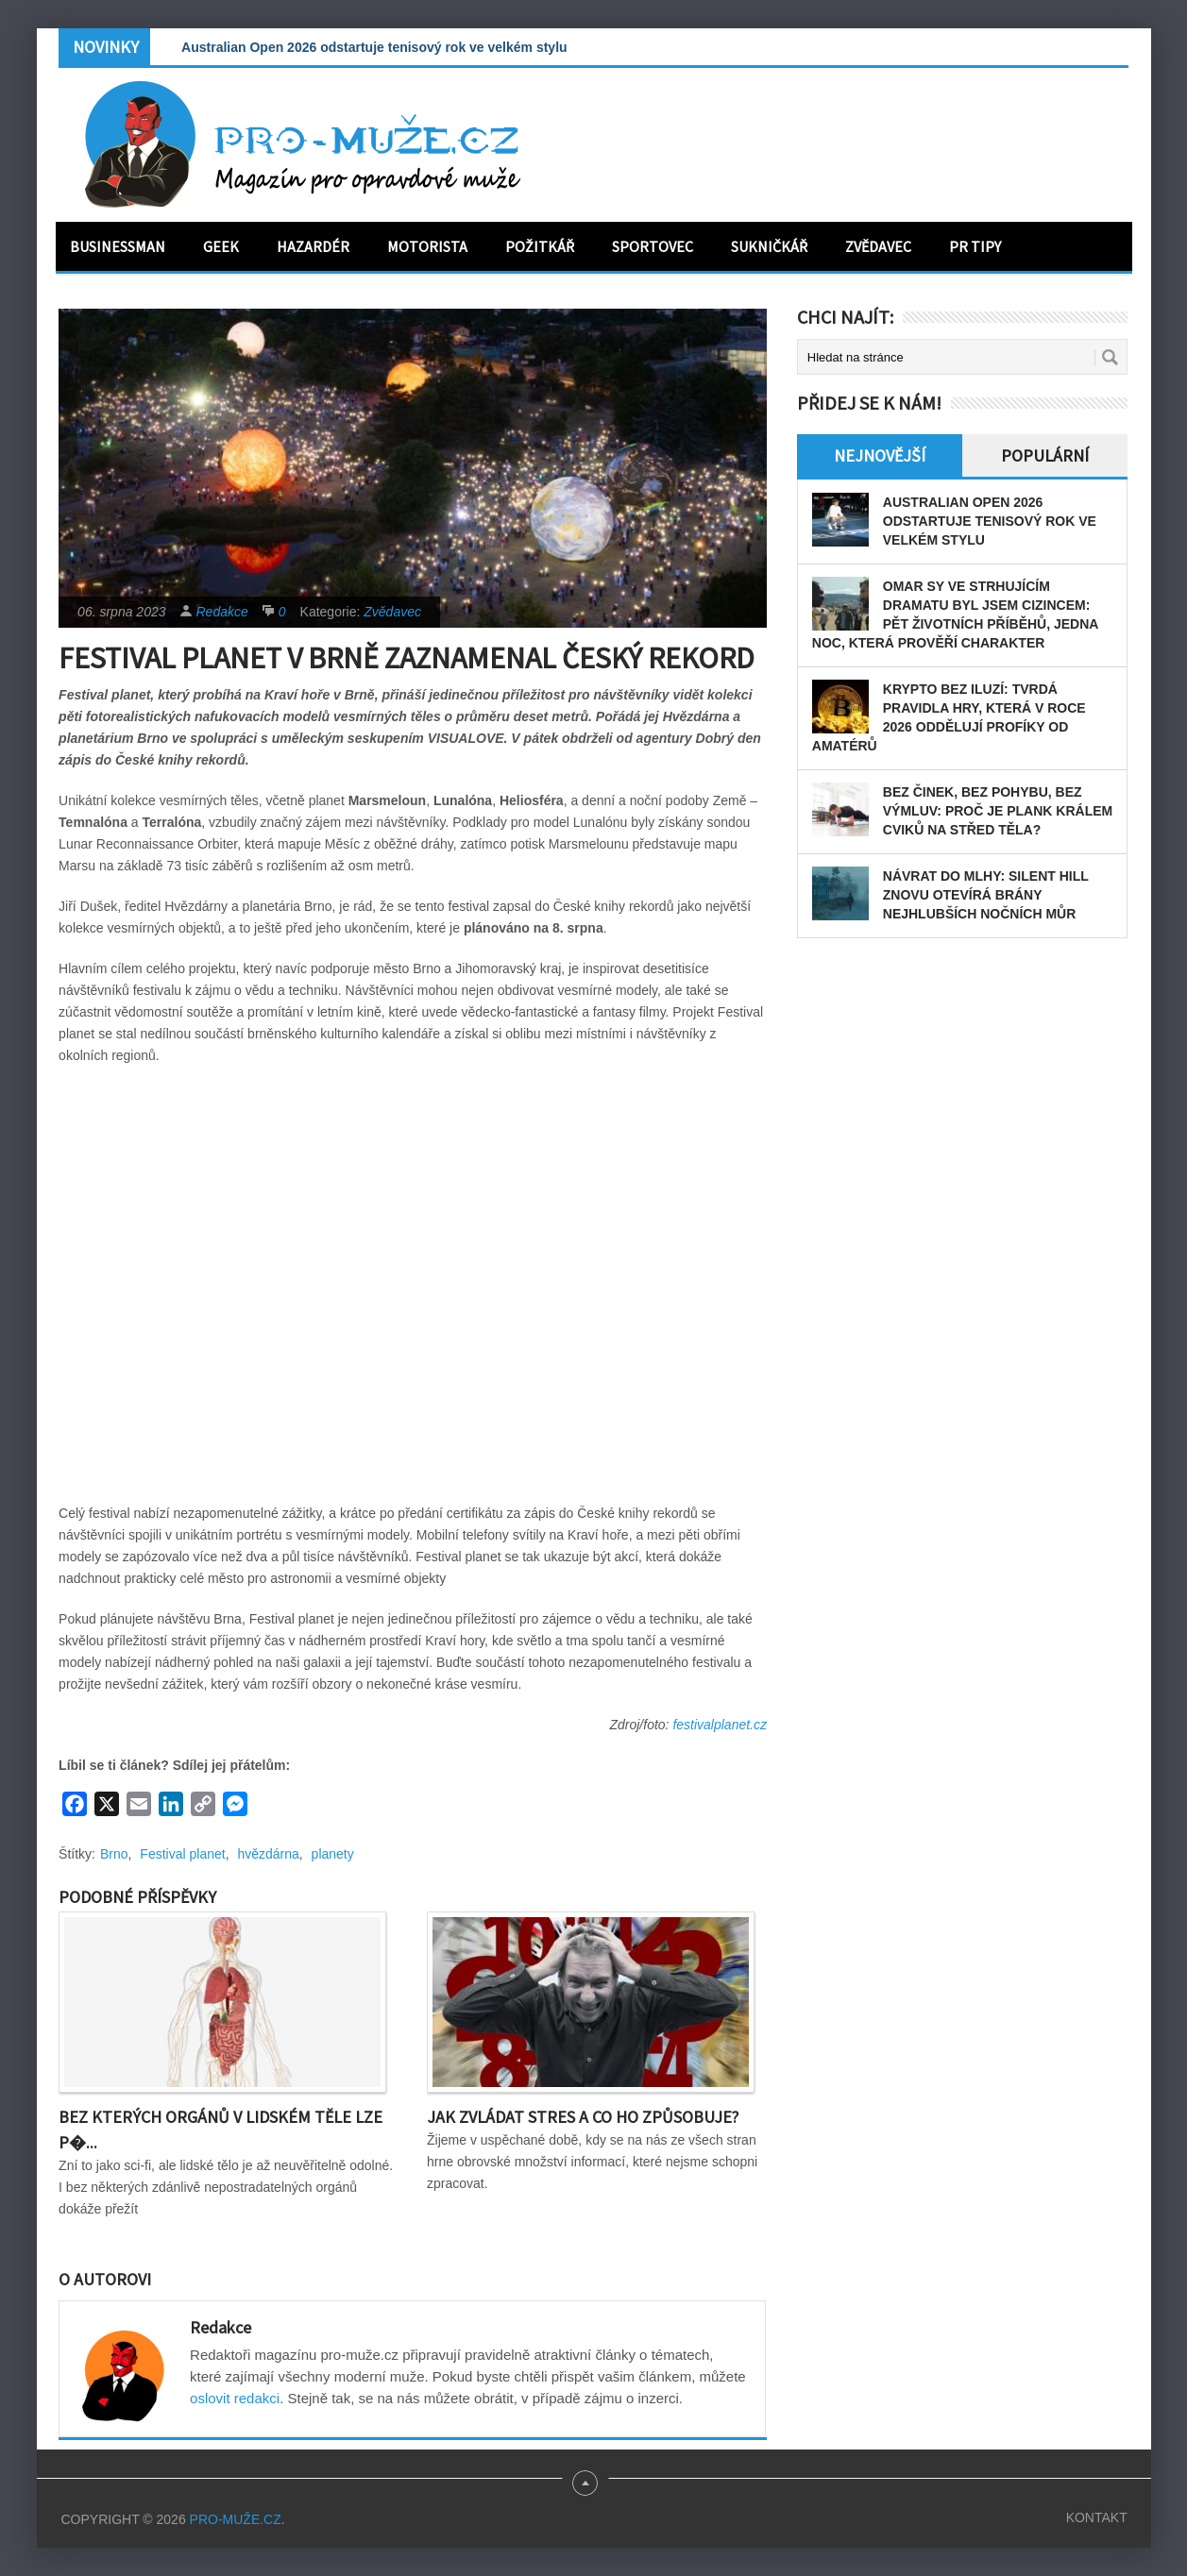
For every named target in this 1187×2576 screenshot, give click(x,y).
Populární (1045, 455)
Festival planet (182, 1853)
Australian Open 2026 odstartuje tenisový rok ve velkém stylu (374, 47)
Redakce (222, 611)
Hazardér (313, 246)
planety (333, 1853)
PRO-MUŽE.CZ (235, 2519)
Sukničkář (769, 246)
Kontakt (1097, 2517)
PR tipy (975, 246)
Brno (114, 1853)
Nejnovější (879, 455)
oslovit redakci (235, 2398)
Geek (221, 246)
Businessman (117, 246)
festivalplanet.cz (719, 1724)
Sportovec (652, 246)
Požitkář (539, 246)
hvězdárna (267, 1853)
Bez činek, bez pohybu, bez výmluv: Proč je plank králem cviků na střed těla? (997, 810)
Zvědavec (878, 246)
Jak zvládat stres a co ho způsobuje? (582, 2117)
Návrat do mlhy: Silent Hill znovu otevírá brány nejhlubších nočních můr (986, 894)
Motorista (427, 246)
